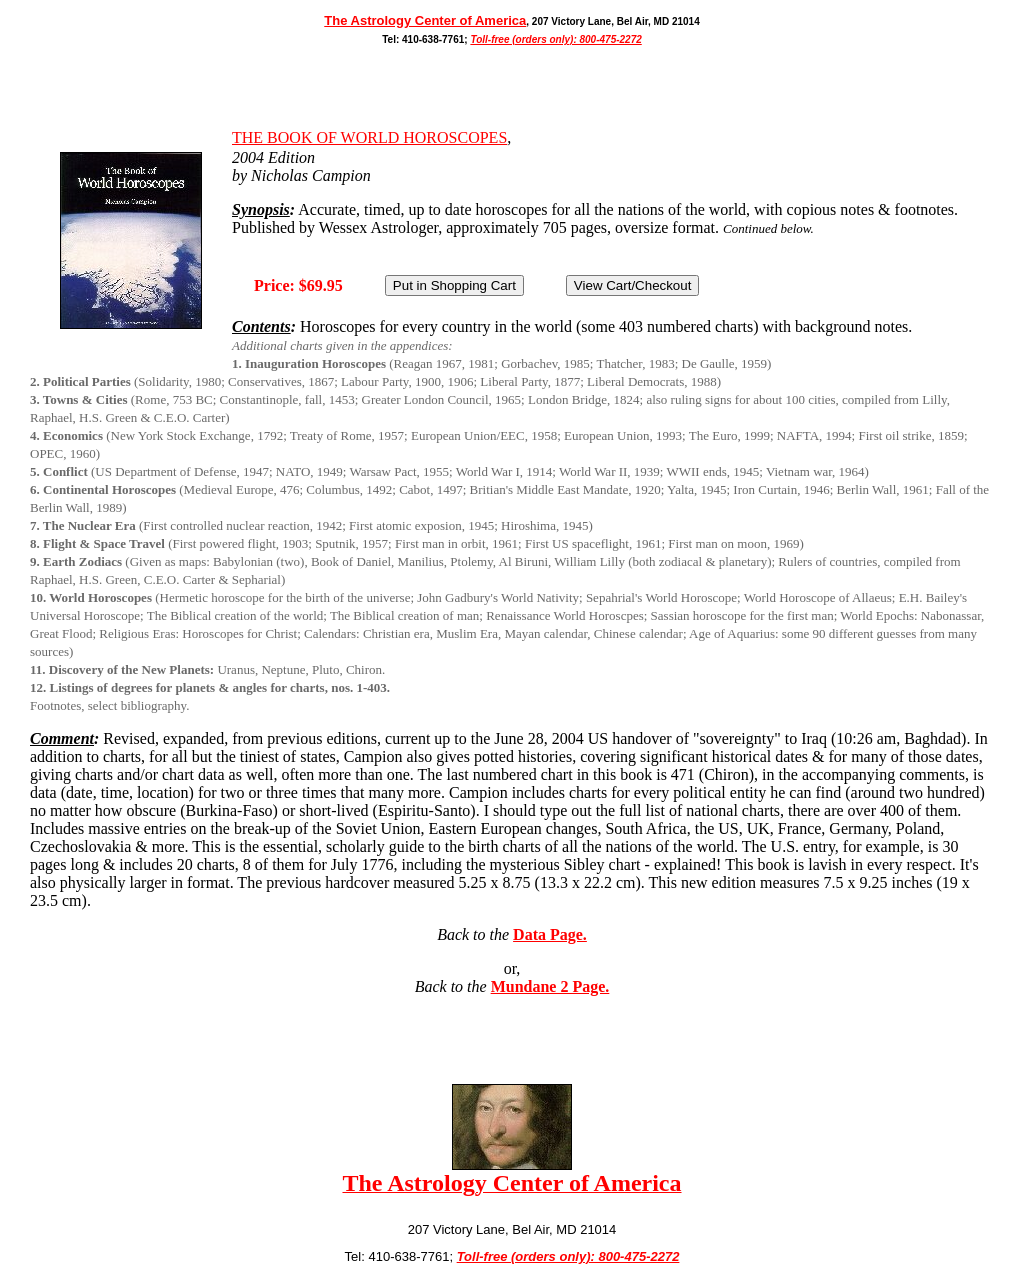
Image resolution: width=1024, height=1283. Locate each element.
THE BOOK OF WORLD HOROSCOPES (369, 137)
